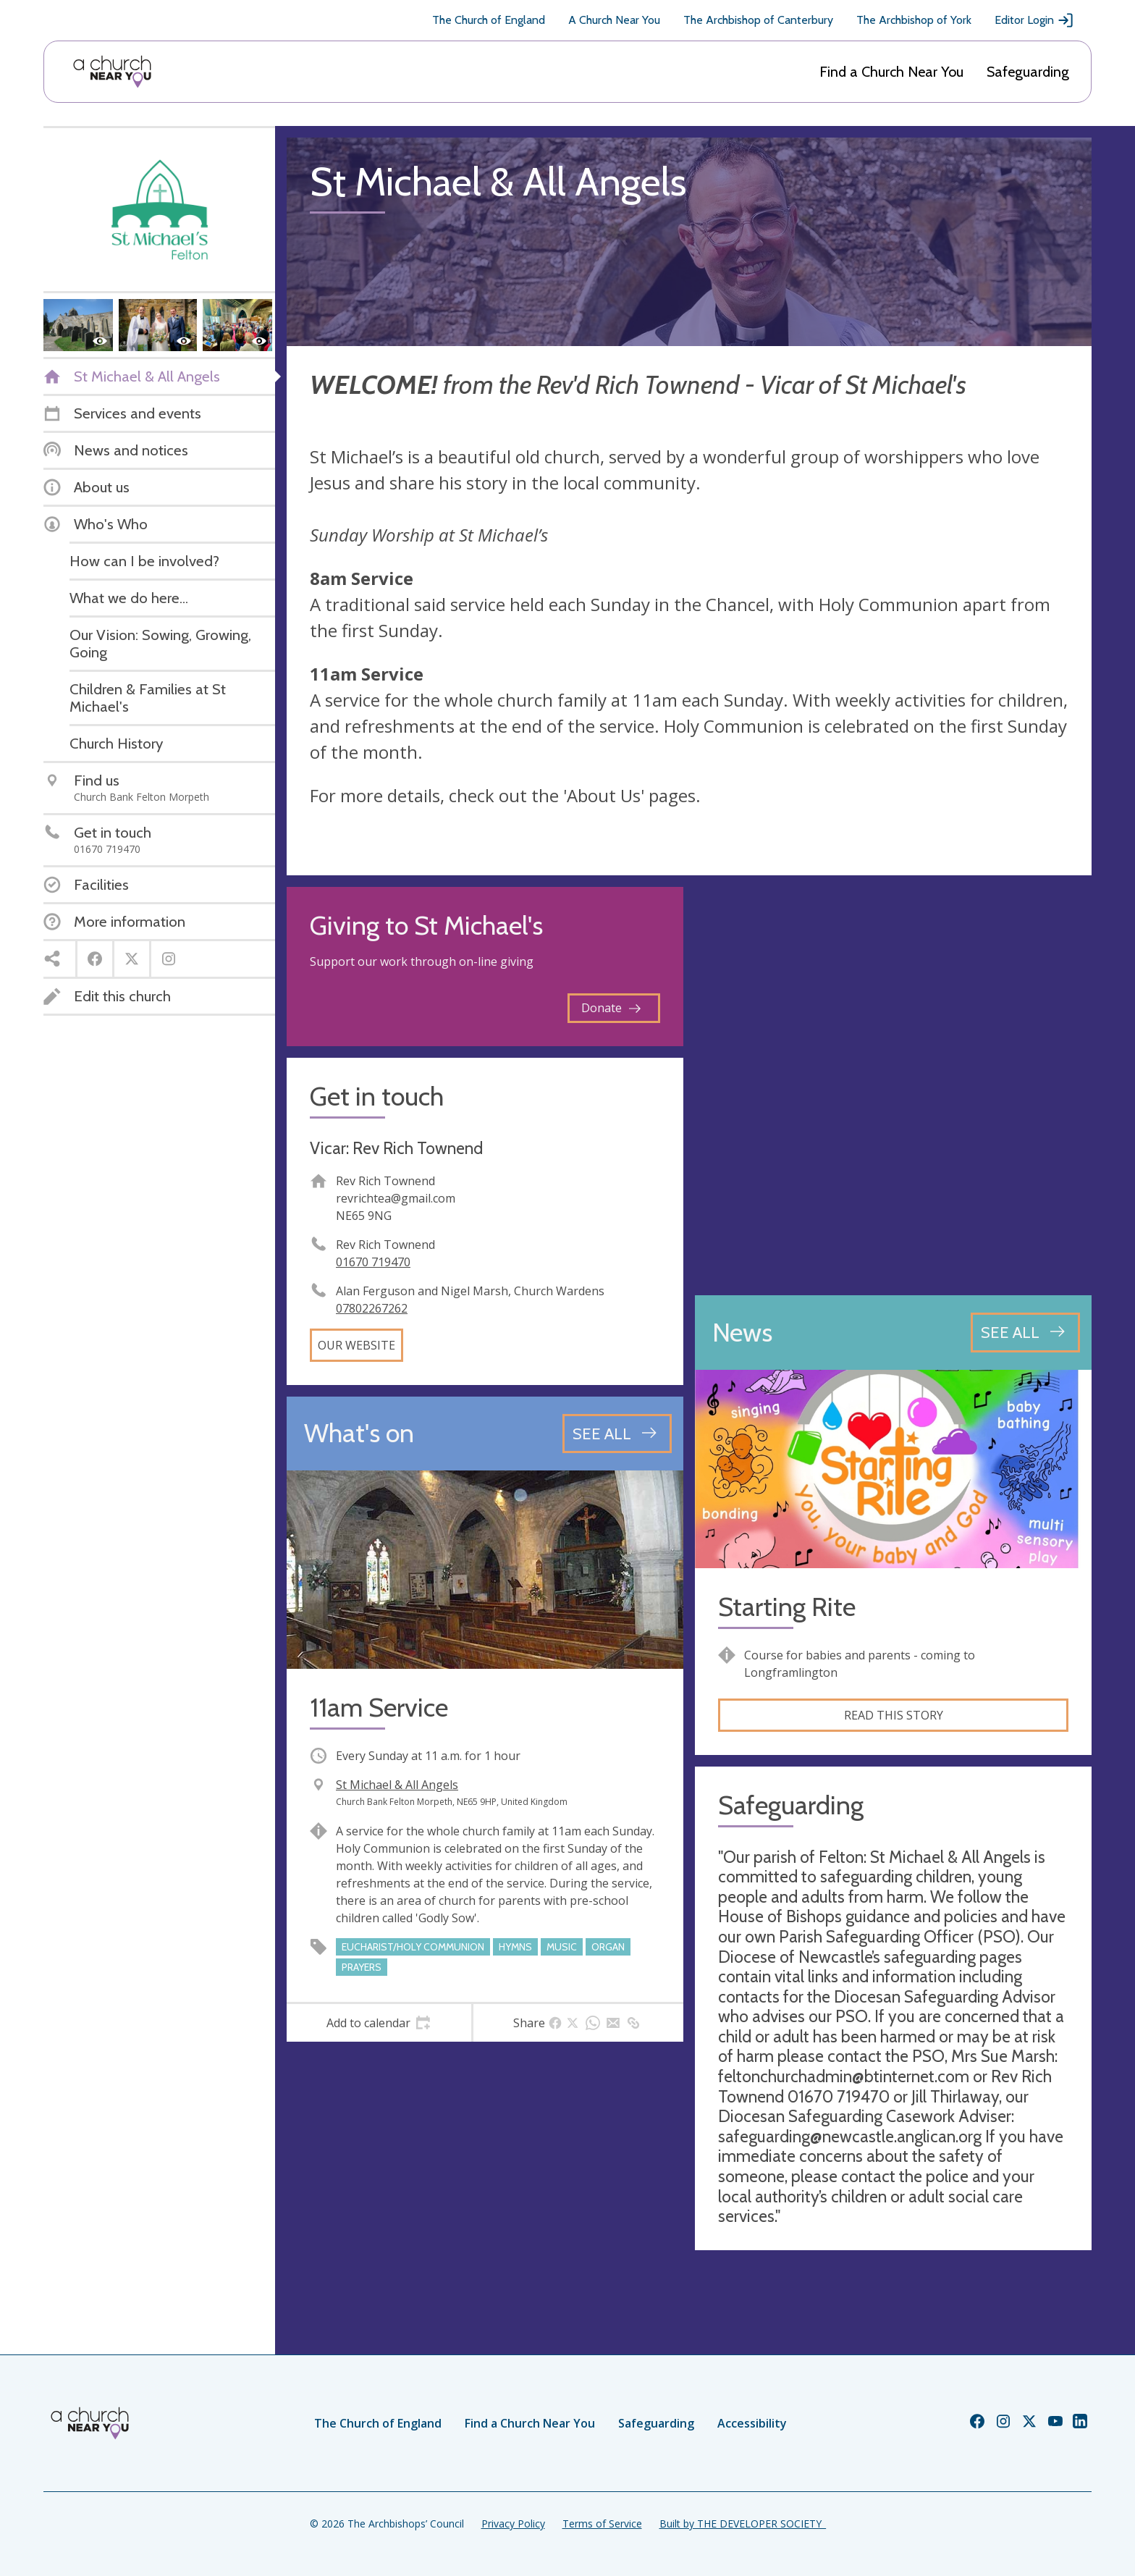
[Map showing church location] (893, 1085)
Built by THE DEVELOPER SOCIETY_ (742, 2523)
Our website (356, 1345)
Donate (611, 1008)
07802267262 (372, 1308)
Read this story (893, 1715)
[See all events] (617, 1433)
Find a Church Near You (891, 71)
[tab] (379, 2023)
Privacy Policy (513, 2523)
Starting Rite (787, 1606)
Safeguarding (1028, 71)
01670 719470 (373, 1262)
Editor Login (1034, 20)
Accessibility (752, 2423)
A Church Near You (614, 20)
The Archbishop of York (913, 20)
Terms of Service (602, 2523)
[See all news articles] (1025, 1332)
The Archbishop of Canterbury (758, 20)
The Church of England (488, 20)
